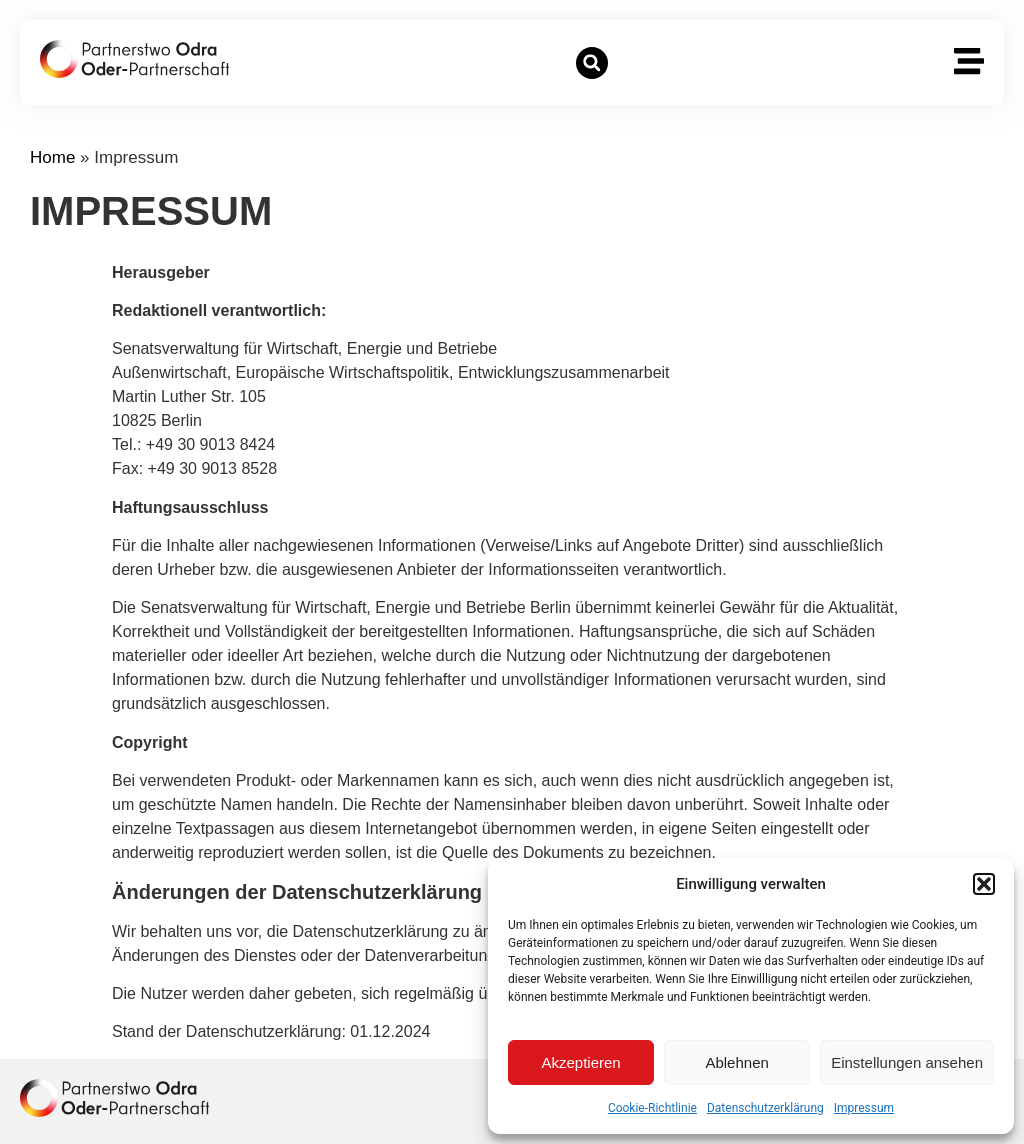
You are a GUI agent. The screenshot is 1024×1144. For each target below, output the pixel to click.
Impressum (864, 1108)
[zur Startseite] (134, 59)
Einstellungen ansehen (907, 1062)
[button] (984, 884)
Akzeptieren (580, 1062)
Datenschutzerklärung (765, 1108)
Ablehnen (736, 1062)
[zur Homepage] (114, 1098)
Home (52, 157)
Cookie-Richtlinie (652, 1108)
